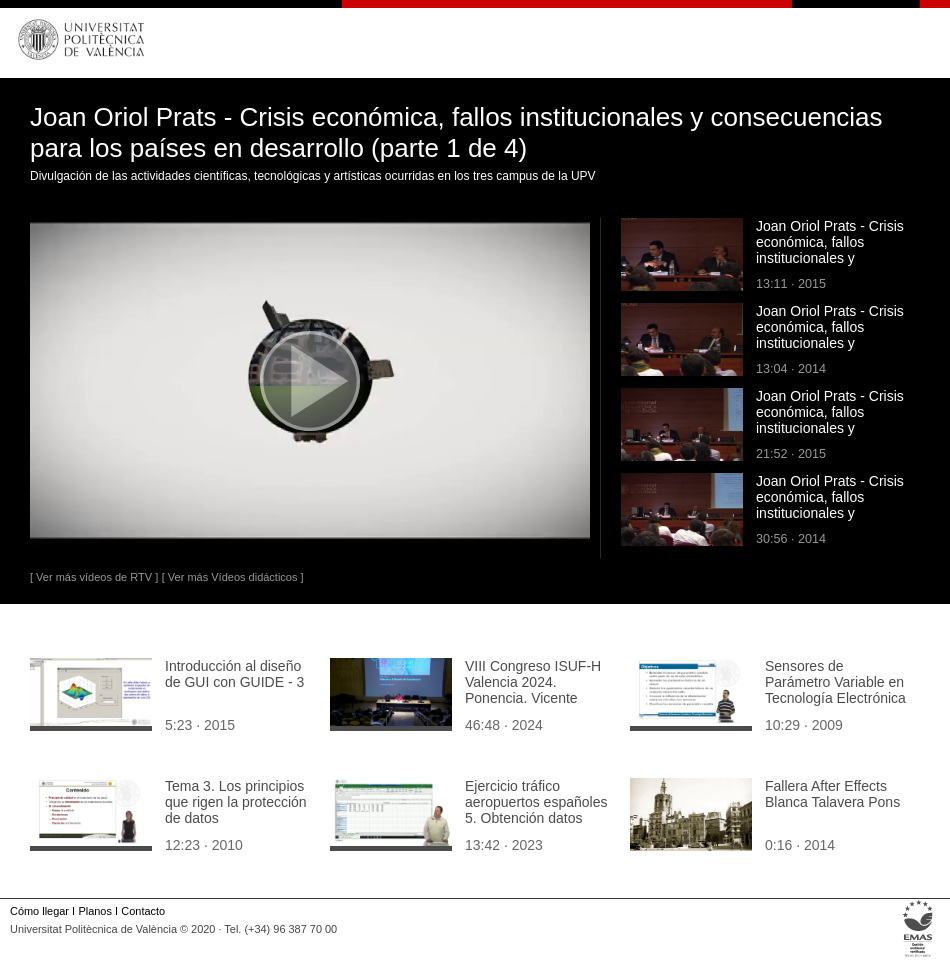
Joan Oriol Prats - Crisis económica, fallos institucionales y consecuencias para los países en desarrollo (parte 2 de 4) (830, 521)
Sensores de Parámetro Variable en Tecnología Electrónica (835, 682)
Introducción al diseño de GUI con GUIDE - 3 (234, 674)
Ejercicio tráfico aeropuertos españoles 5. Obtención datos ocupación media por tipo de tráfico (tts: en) (536, 818)
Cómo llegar (39, 911)
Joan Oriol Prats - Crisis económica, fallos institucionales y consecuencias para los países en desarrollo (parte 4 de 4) (830, 351)
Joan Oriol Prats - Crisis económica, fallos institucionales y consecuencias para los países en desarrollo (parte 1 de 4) (830, 266)
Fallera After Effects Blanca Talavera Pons (832, 794)
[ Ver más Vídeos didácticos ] (233, 577)
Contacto (143, 911)
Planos (94, 911)
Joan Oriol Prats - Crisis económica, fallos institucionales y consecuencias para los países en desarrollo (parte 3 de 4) (830, 436)
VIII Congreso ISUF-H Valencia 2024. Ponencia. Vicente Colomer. (533, 690)
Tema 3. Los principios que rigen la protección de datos (236, 802)
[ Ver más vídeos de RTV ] (94, 577)
